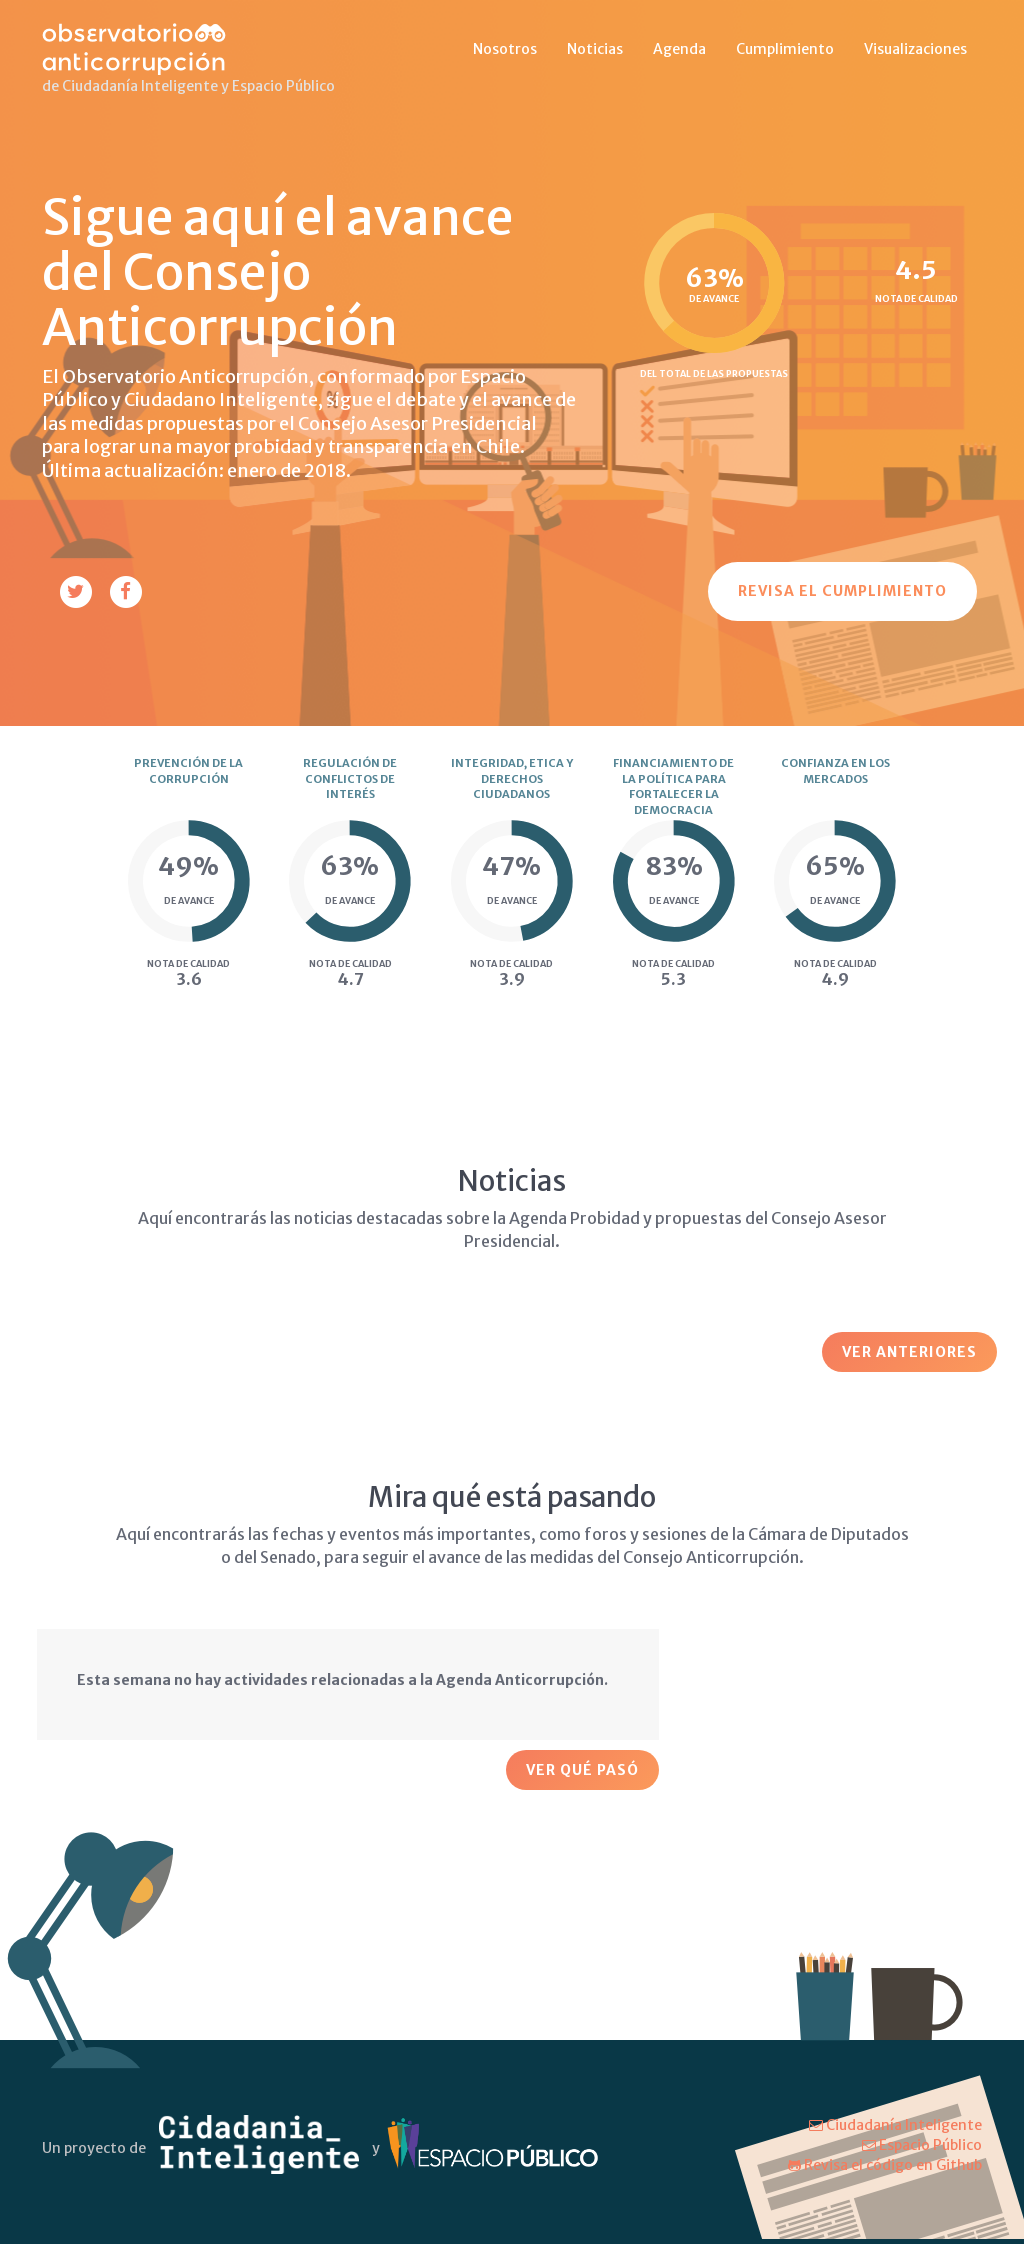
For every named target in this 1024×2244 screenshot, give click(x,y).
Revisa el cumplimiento (842, 591)
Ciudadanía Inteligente (895, 2125)
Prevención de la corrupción (188, 771)
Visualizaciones (915, 49)
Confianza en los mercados (835, 771)
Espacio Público (922, 2145)
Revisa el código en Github (885, 2165)
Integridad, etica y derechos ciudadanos (512, 778)
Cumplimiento (785, 49)
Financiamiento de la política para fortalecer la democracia (673, 786)
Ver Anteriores (909, 1352)
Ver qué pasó (582, 1770)
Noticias (595, 49)
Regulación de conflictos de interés (350, 778)
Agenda (679, 49)
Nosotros (505, 49)
